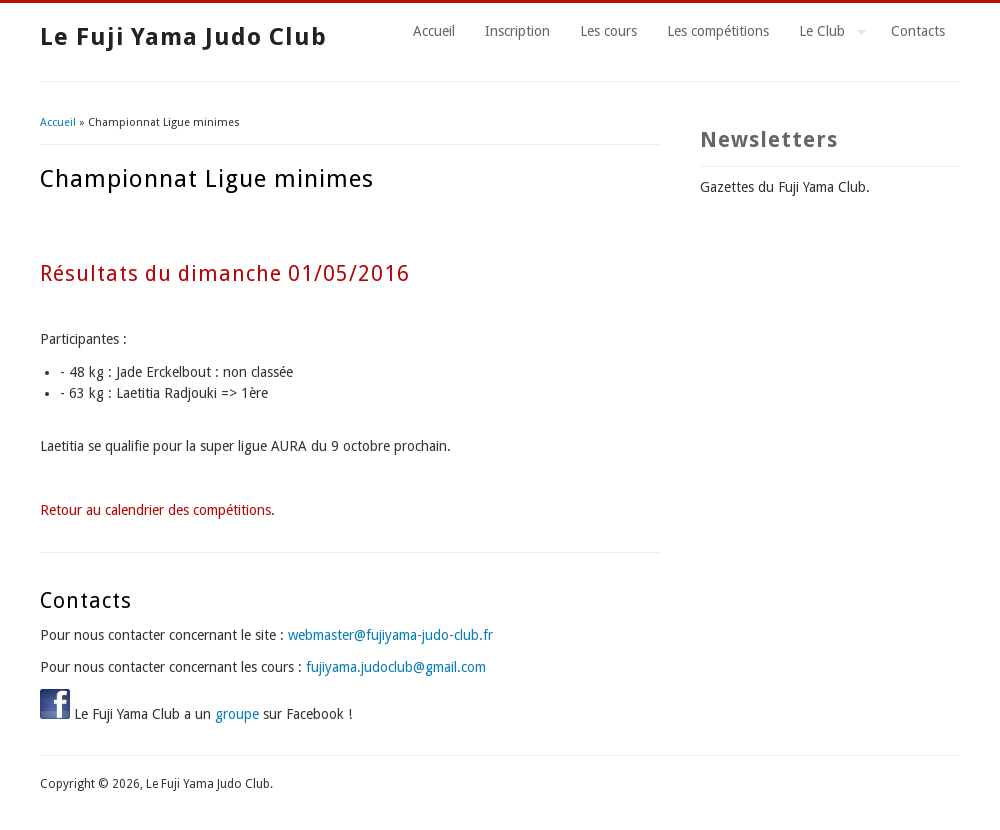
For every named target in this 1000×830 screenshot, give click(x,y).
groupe (237, 714)
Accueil (434, 31)
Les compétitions (718, 31)
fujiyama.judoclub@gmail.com (396, 667)
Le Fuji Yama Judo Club (183, 37)
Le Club (825, 34)
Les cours (608, 31)
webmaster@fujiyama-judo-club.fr (390, 635)
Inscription (517, 31)
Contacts (918, 31)
